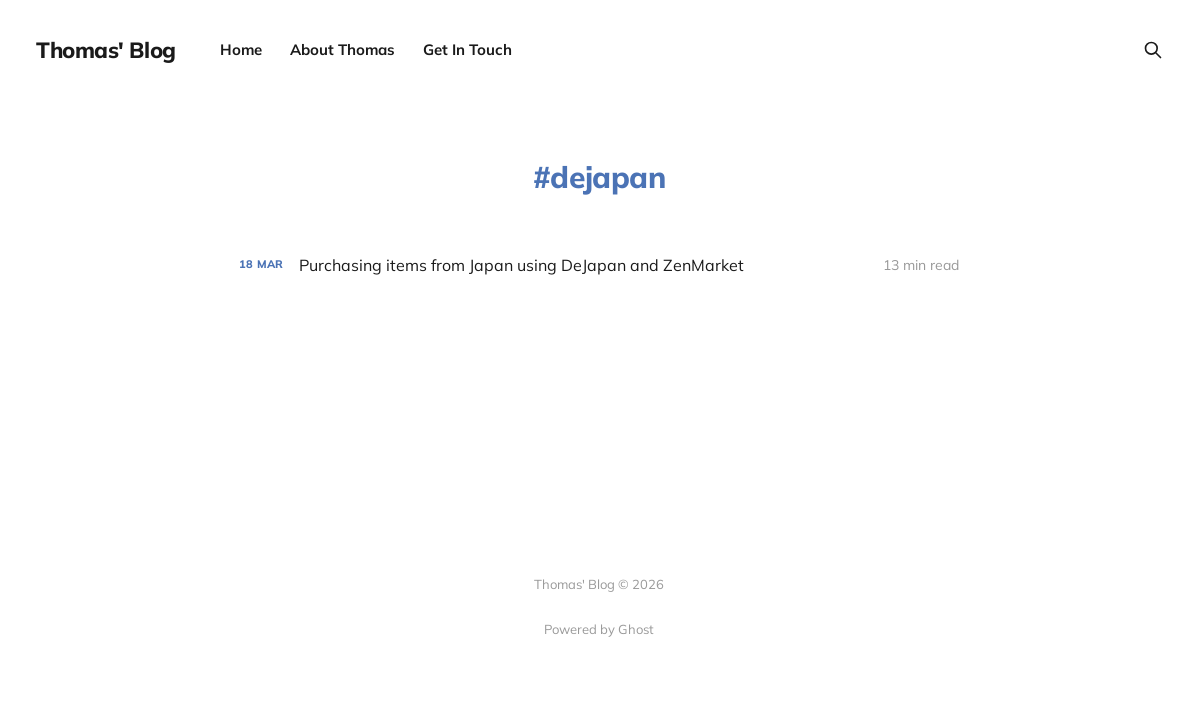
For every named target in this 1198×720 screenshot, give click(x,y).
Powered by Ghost (599, 629)
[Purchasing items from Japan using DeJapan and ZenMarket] (599, 265)
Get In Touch (467, 49)
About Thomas (342, 49)
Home (241, 49)
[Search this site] (1153, 50)
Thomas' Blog (106, 50)
